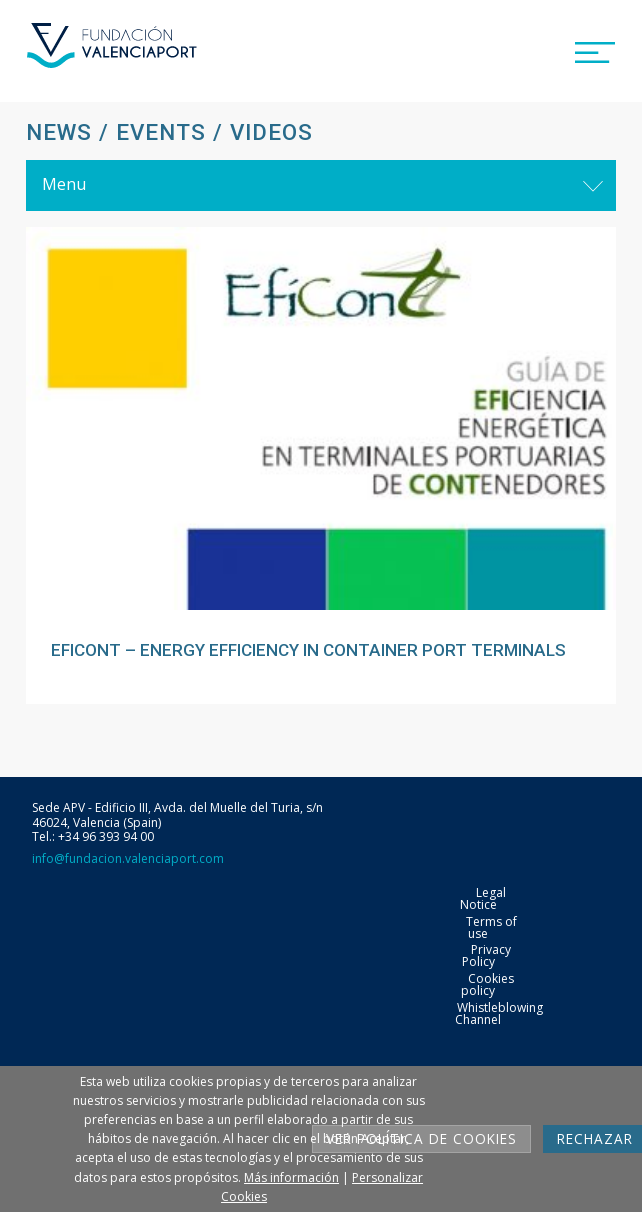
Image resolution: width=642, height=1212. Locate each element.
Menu (64, 184)
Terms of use (491, 927)
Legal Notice (483, 898)
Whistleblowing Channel (499, 1013)
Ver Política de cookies (421, 1138)
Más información (291, 1177)
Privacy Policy (486, 955)
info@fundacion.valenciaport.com (128, 858)
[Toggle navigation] (593, 185)
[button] (595, 48)
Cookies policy (487, 984)
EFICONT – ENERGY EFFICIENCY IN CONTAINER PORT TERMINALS (308, 650)
